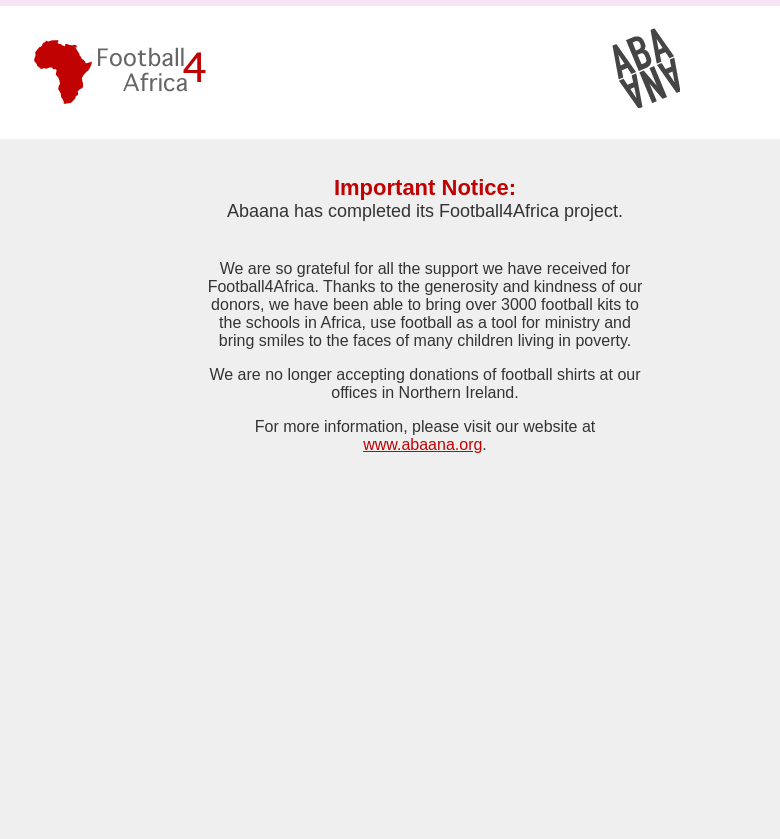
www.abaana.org (422, 444)
